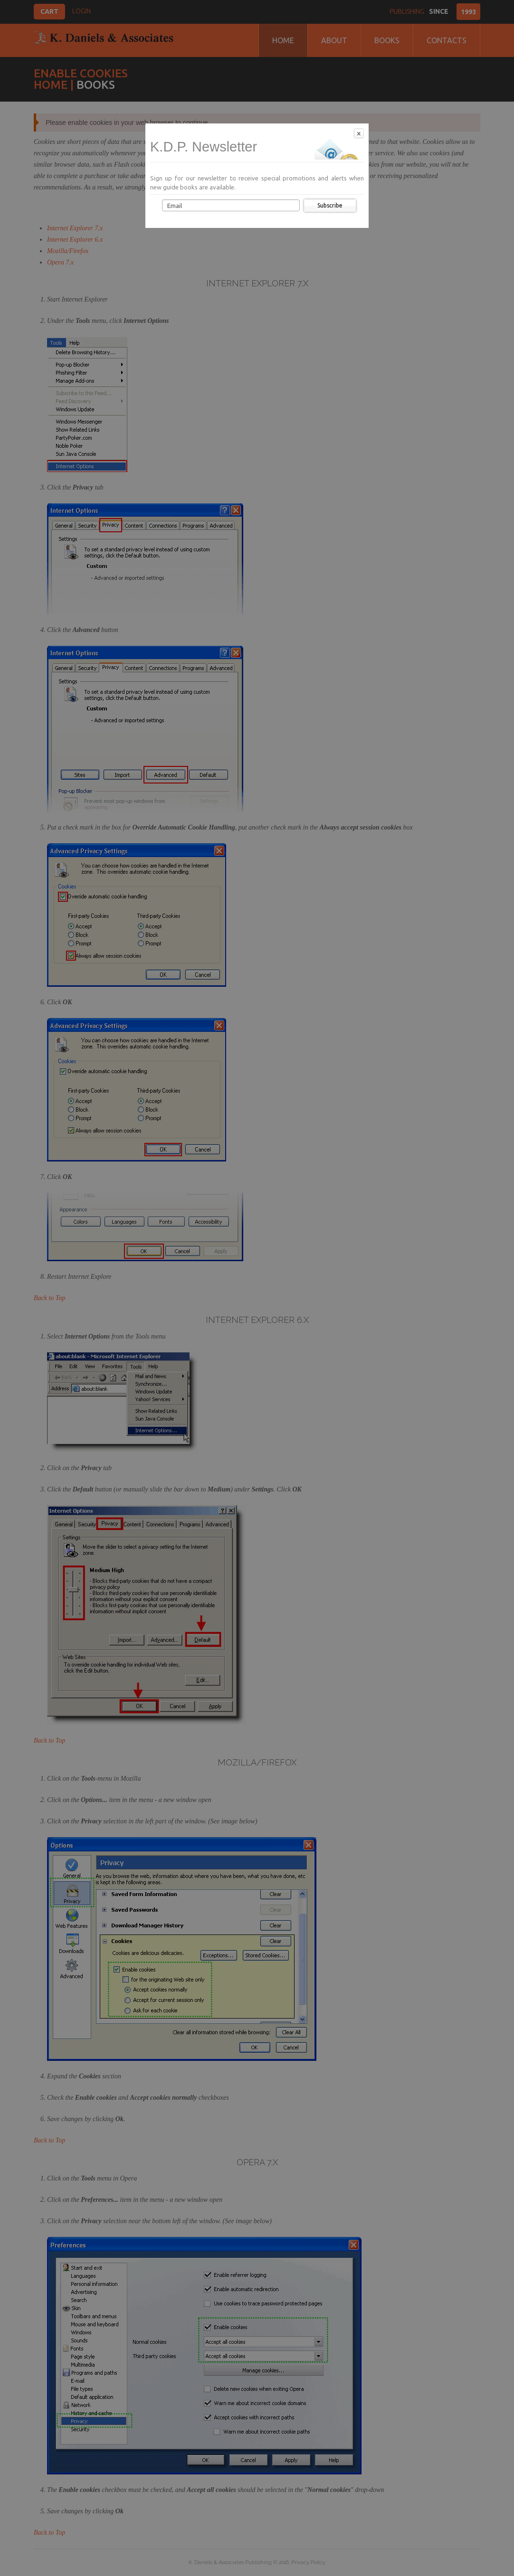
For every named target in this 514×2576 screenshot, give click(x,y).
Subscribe (330, 205)
